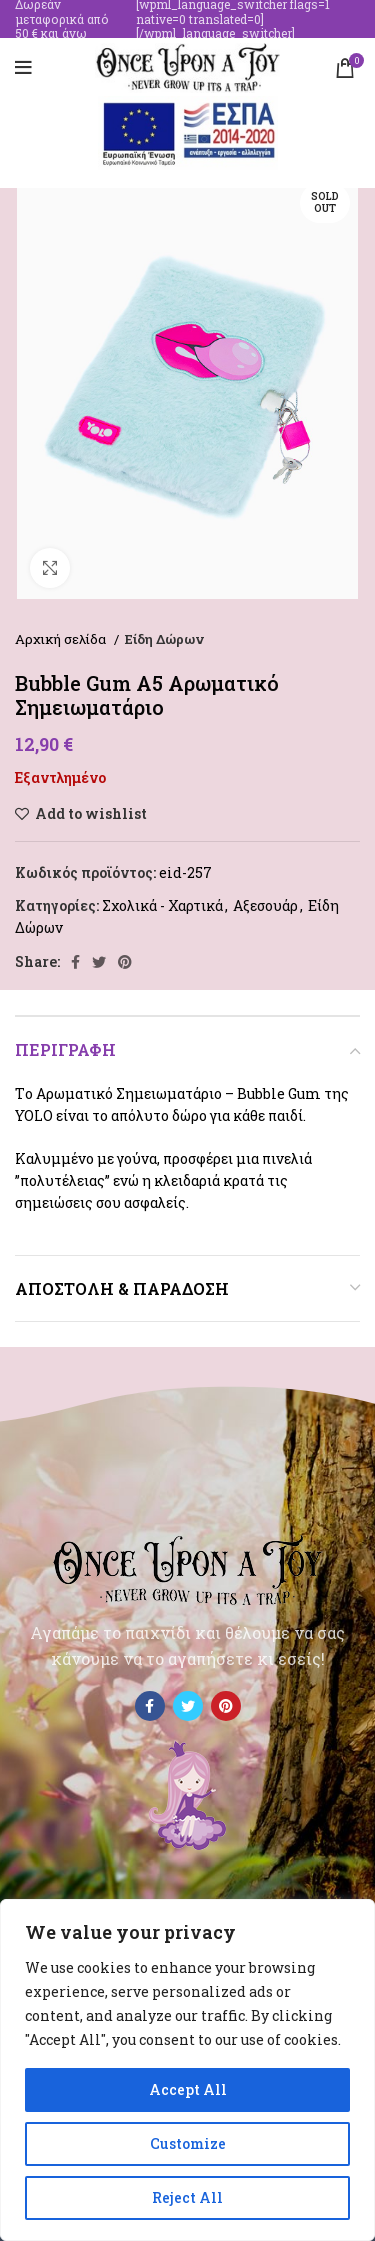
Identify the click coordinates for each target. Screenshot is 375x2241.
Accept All (188, 2089)
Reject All (187, 2197)
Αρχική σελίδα (62, 639)
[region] (187, 2070)
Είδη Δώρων (164, 639)
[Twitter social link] (99, 962)
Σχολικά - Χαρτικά (162, 905)
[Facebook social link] (75, 962)
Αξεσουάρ (265, 905)
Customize (188, 2143)
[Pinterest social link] (125, 962)
